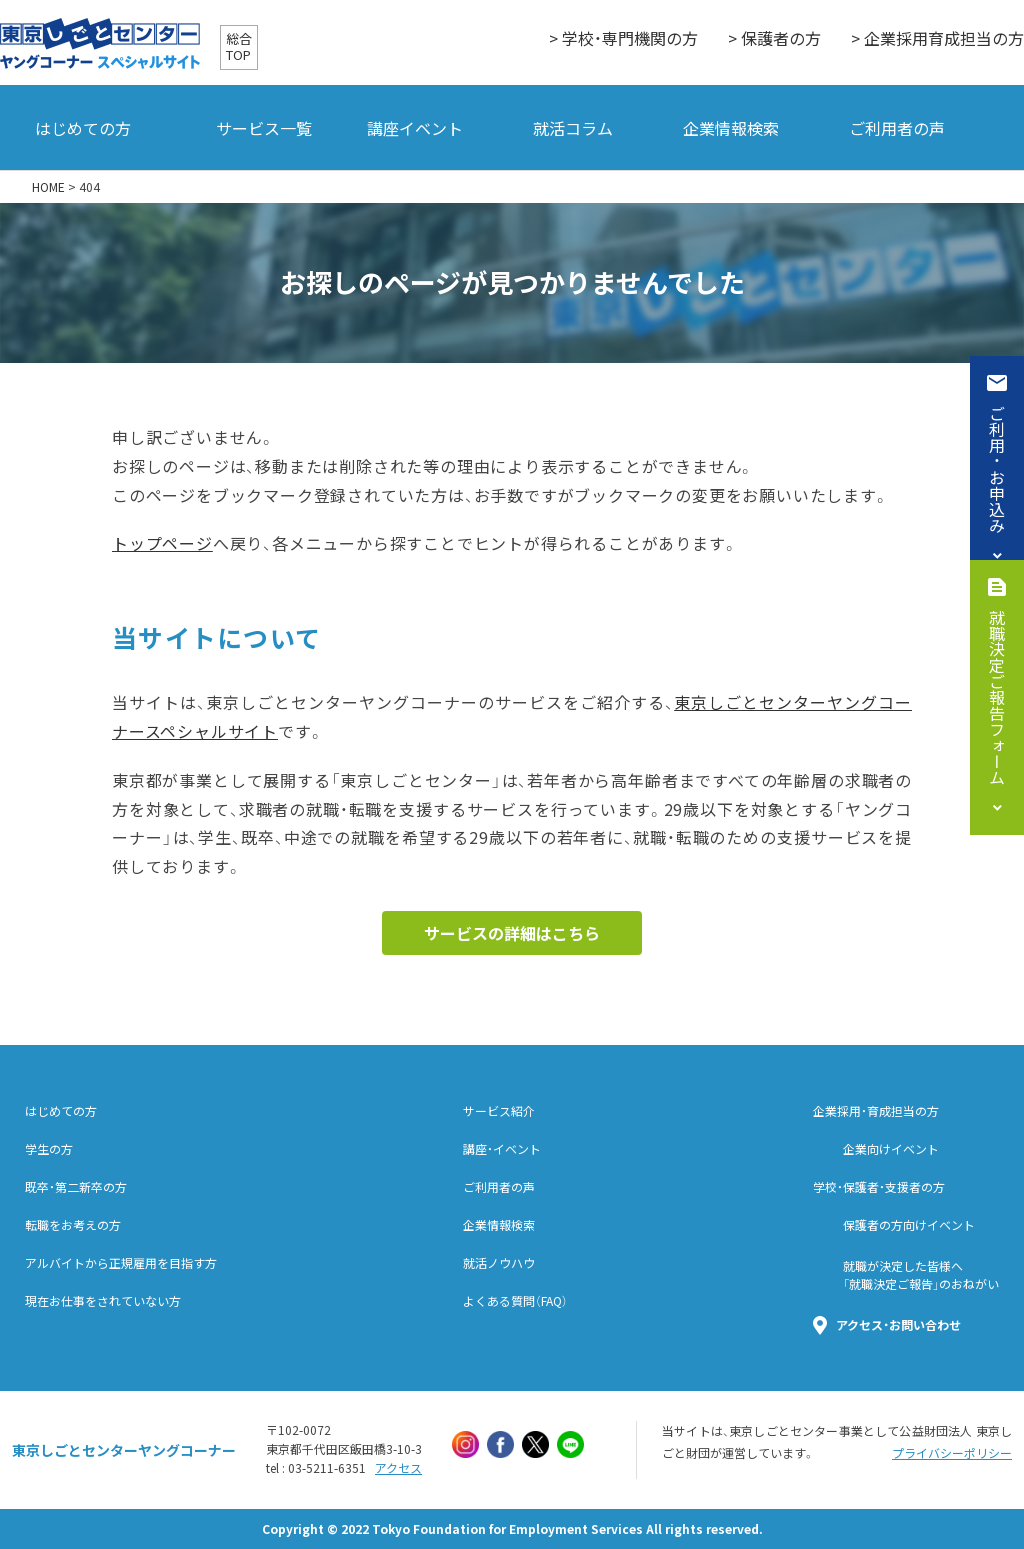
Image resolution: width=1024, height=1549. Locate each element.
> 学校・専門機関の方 (623, 38)
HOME (48, 187)
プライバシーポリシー (952, 1453)
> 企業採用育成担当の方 (937, 38)
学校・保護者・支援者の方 (879, 1187)
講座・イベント (502, 1149)
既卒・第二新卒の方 (76, 1187)
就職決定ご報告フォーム (997, 697)
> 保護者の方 (774, 38)
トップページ (162, 543)
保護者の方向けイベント (909, 1225)
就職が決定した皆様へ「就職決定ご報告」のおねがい (921, 1275)
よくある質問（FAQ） (515, 1301)
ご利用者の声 (897, 128)
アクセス (398, 1468)
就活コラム (573, 128)
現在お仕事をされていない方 (103, 1301)
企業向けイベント (891, 1149)
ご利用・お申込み (997, 469)
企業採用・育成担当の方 (876, 1111)
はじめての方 (83, 128)
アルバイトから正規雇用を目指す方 (121, 1263)
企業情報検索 (731, 128)
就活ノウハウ (499, 1263)
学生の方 (49, 1149)
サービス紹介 (499, 1111)
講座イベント (415, 128)
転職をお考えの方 (73, 1225)
